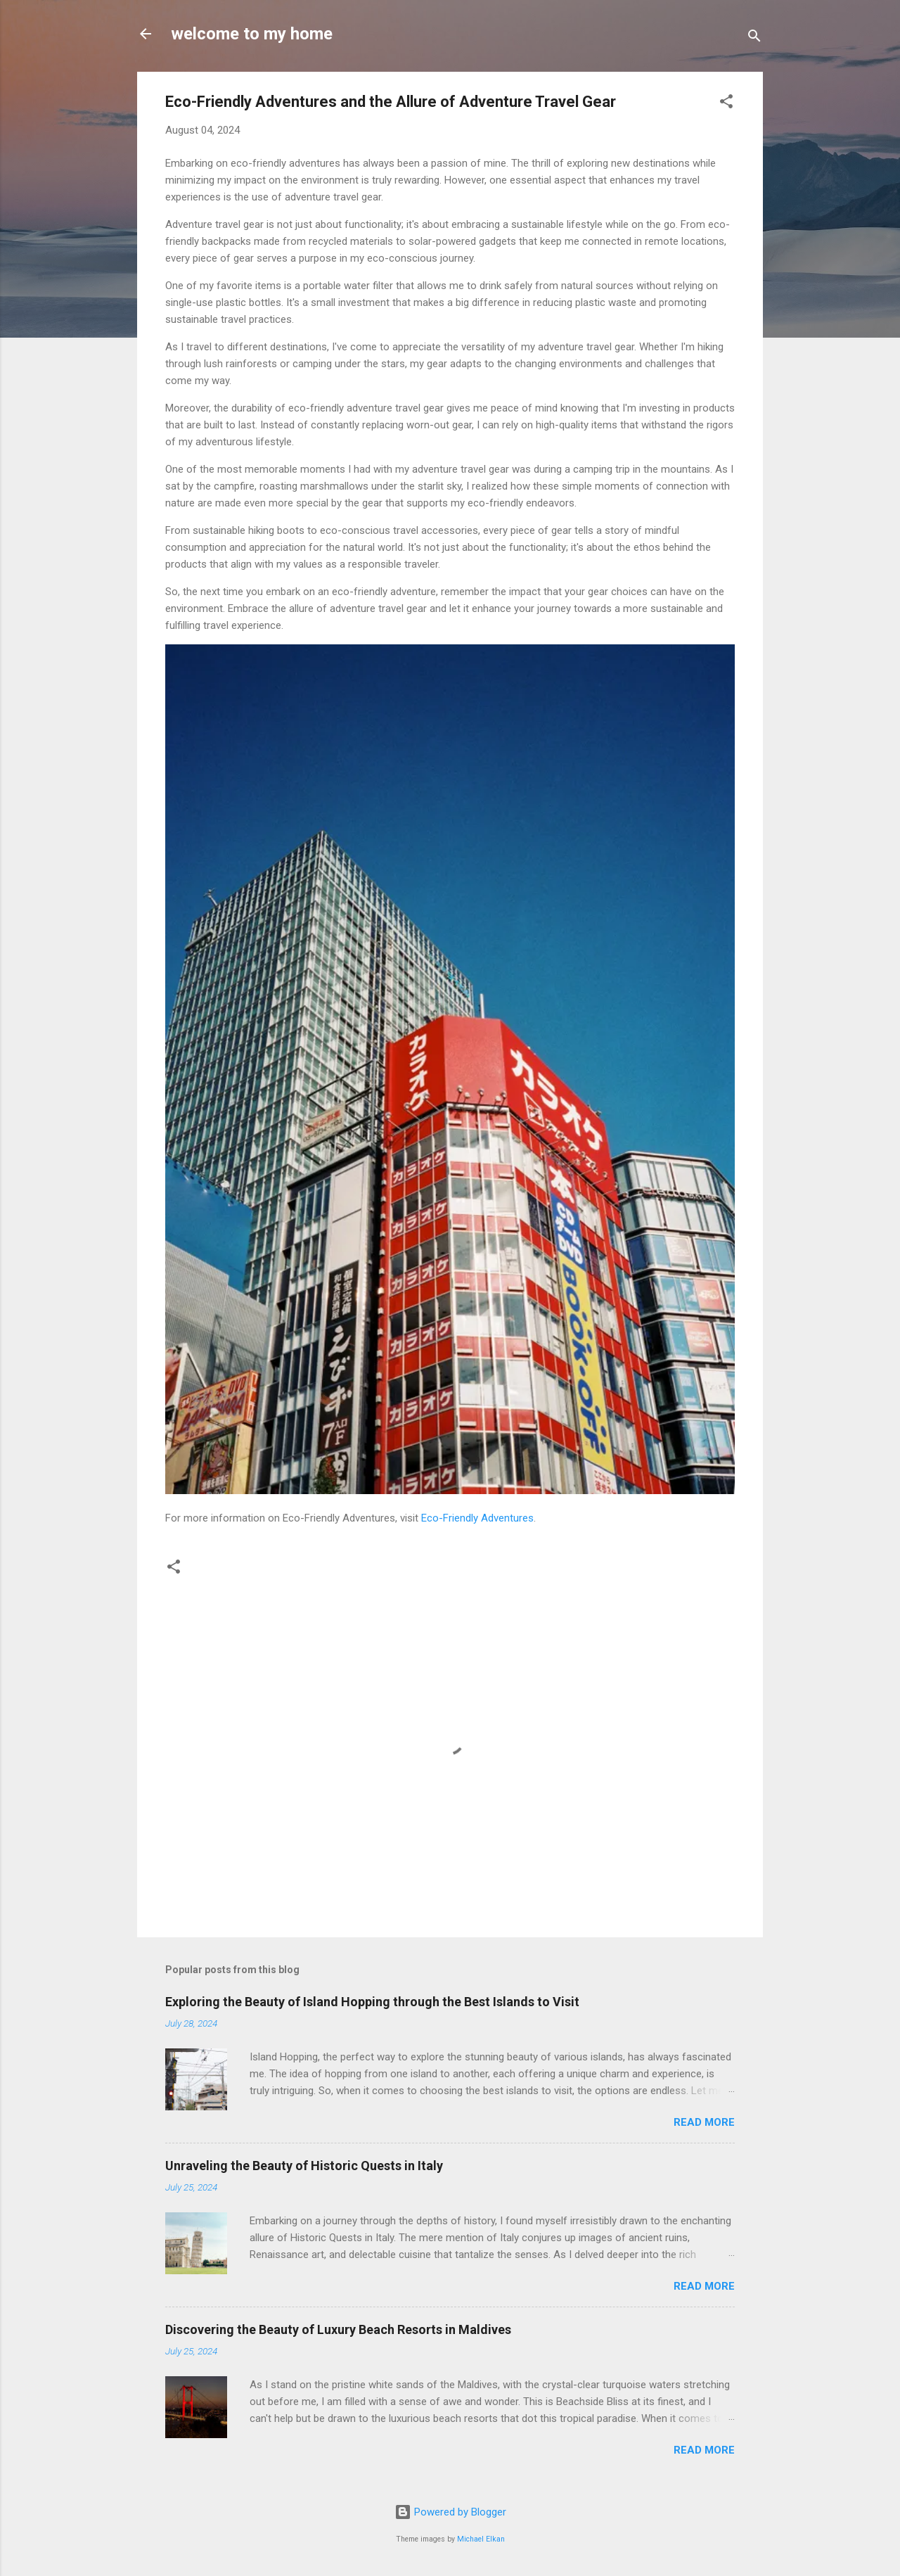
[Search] (754, 38)
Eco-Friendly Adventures (477, 1518)
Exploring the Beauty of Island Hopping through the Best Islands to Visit (372, 2001)
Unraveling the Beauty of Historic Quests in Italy (304, 2165)
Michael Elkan (481, 2539)
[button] (726, 104)
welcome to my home (252, 34)
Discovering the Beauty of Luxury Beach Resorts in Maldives (338, 2329)
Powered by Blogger (450, 2512)
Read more (704, 2122)
